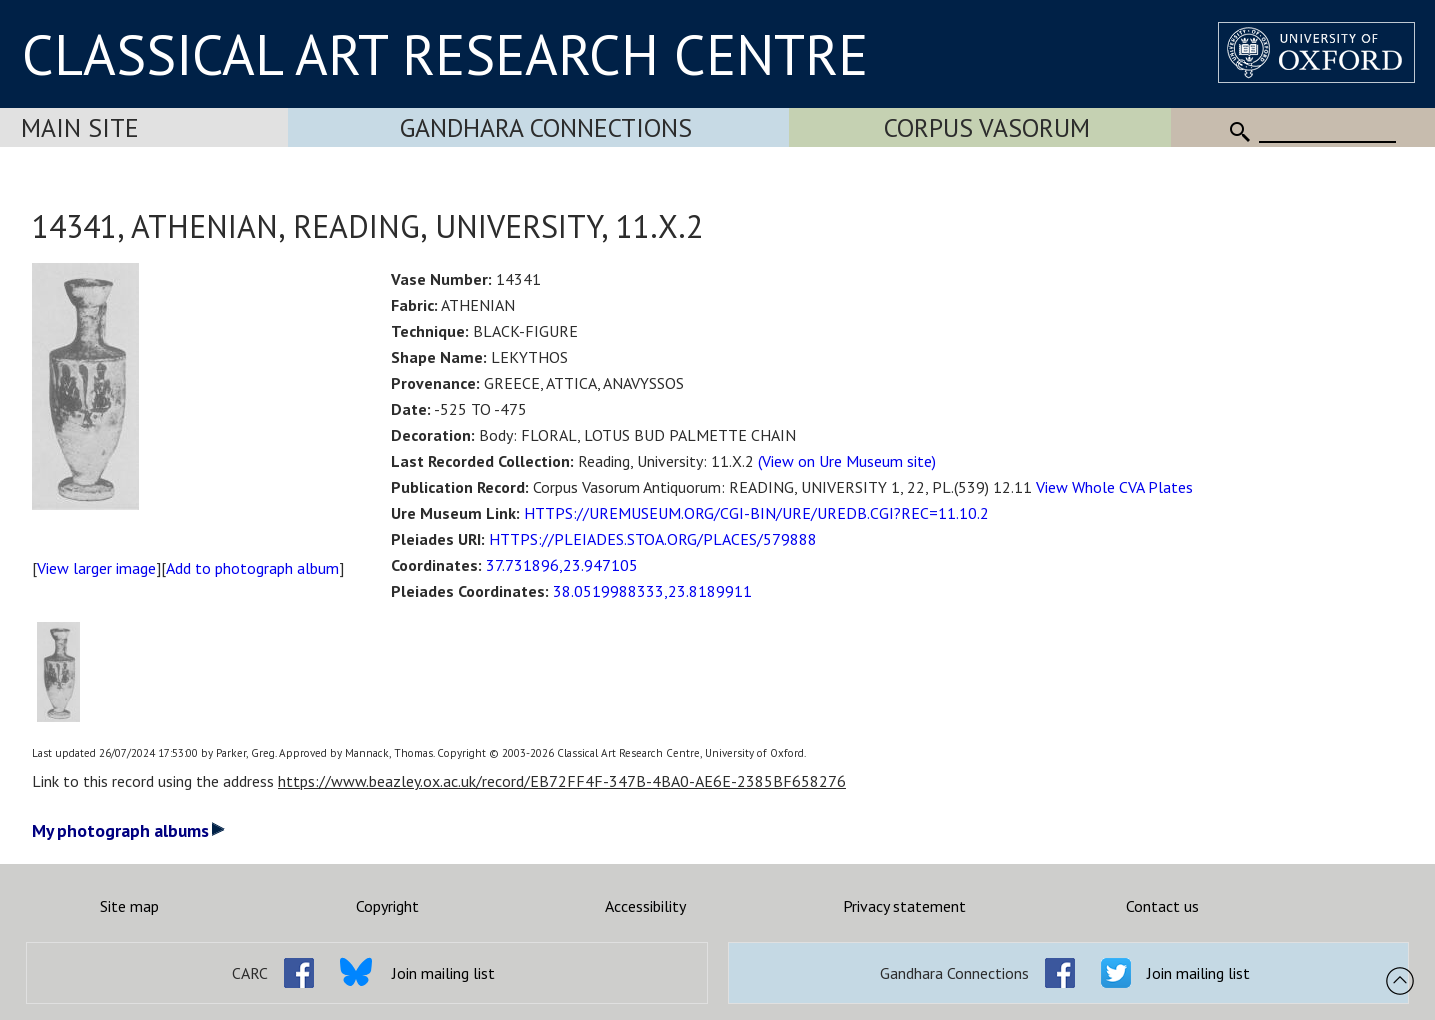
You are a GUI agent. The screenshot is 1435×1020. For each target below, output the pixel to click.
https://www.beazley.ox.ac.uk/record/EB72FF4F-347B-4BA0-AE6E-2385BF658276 (562, 781)
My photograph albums (128, 830)
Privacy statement (904, 906)
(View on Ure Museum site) (847, 461)
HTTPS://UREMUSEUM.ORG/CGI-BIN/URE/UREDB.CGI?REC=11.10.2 (756, 513)
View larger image (96, 568)
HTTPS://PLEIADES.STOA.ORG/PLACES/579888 (653, 539)
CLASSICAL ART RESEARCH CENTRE (445, 54)
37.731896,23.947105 (562, 565)
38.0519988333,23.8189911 (652, 591)
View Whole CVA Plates (1114, 487)
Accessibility (645, 906)
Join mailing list (443, 973)
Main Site (80, 127)
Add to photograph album (252, 568)
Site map (129, 906)
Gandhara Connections (546, 127)
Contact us (1162, 906)
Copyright (387, 906)
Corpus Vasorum (987, 127)
